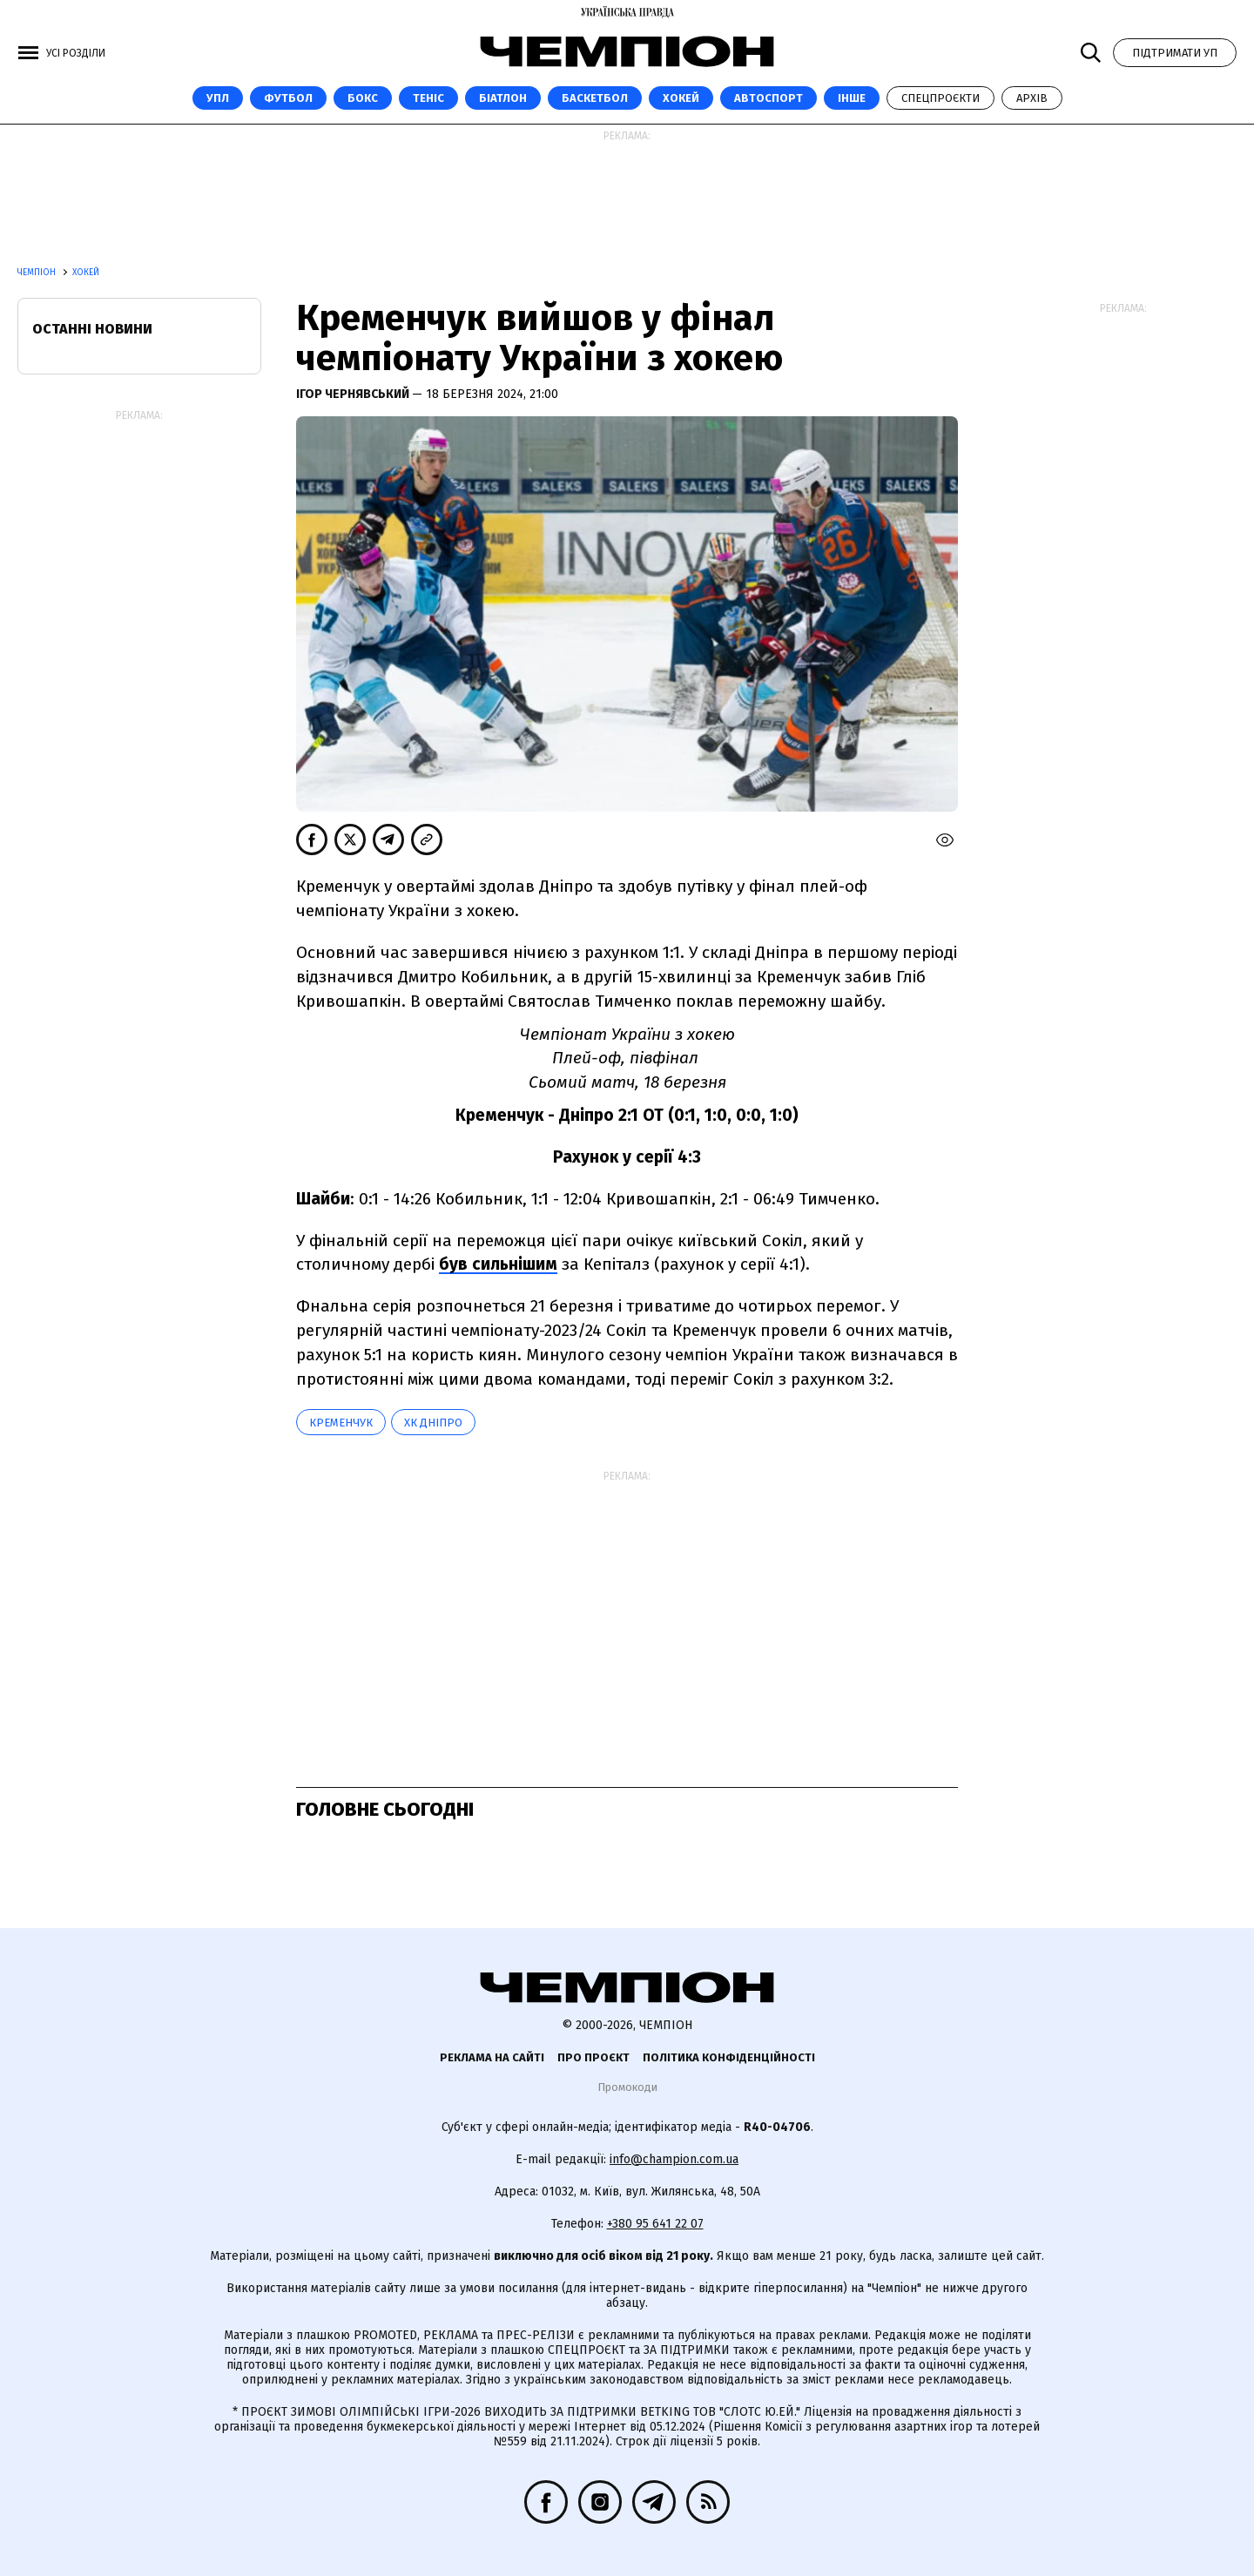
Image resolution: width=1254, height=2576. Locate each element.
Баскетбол (595, 98)
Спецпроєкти (940, 98)
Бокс (362, 98)
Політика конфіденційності (729, 2057)
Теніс (428, 98)
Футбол (288, 98)
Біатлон (503, 98)
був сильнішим (498, 1264)
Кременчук (341, 1422)
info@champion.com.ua (674, 2159)
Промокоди (627, 2087)
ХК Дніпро (433, 1422)
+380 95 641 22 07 (655, 2223)
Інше (852, 98)
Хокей (681, 98)
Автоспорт (768, 98)
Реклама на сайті (492, 2057)
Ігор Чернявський (354, 394)
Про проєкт (593, 2057)
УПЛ (217, 98)
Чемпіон (37, 272)
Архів (1032, 98)
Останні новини (92, 328)
